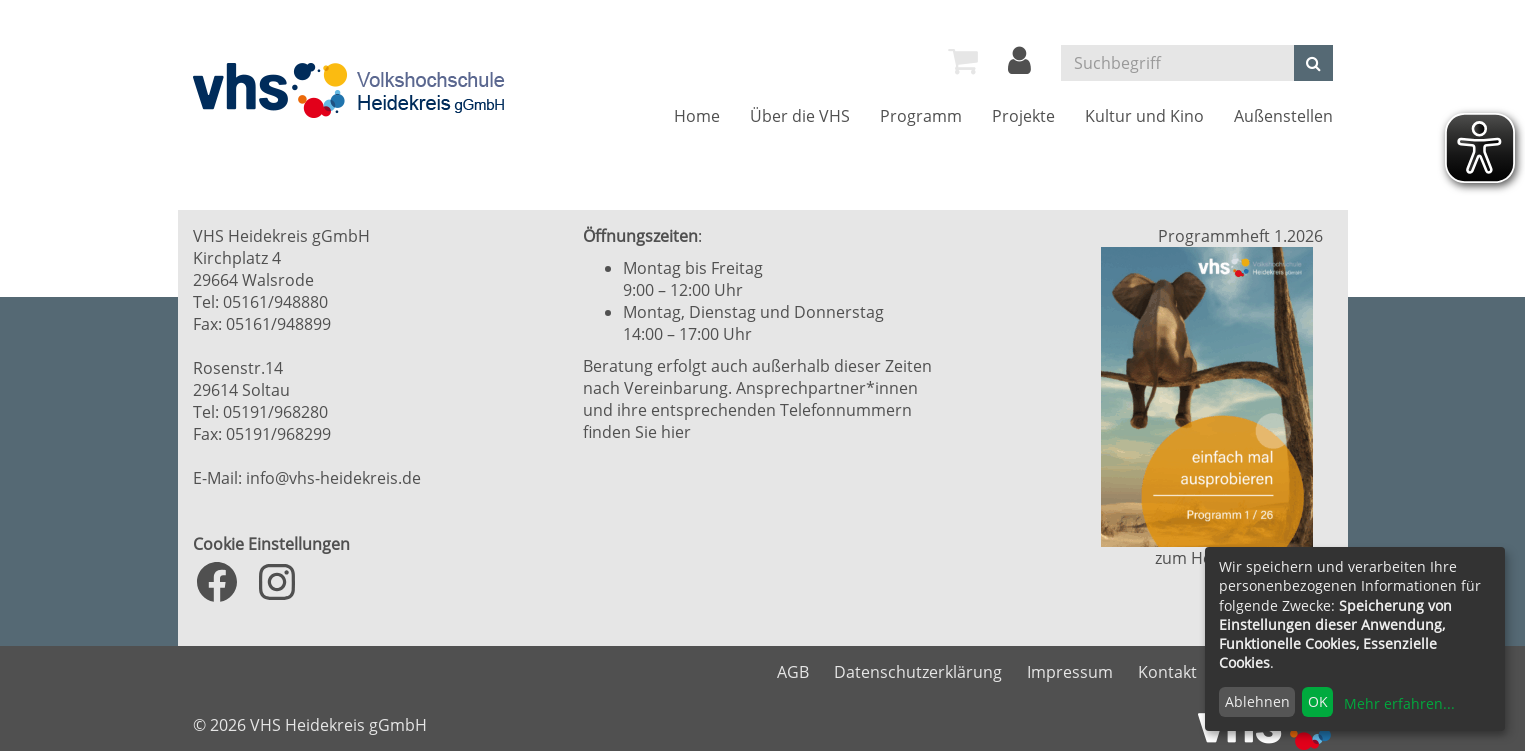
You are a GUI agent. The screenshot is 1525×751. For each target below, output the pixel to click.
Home (697, 116)
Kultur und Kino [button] (1144, 116)
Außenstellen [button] (1283, 116)
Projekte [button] (1023, 116)
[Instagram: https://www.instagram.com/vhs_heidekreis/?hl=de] (277, 582)
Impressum (1070, 672)
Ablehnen (1257, 701)
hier (676, 432)
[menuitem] (963, 61)
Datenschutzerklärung (918, 672)
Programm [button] (921, 116)
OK (1318, 701)
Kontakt (1167, 672)
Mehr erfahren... (1399, 703)
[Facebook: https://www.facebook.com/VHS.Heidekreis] (217, 582)
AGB (793, 672)
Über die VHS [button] (800, 116)
